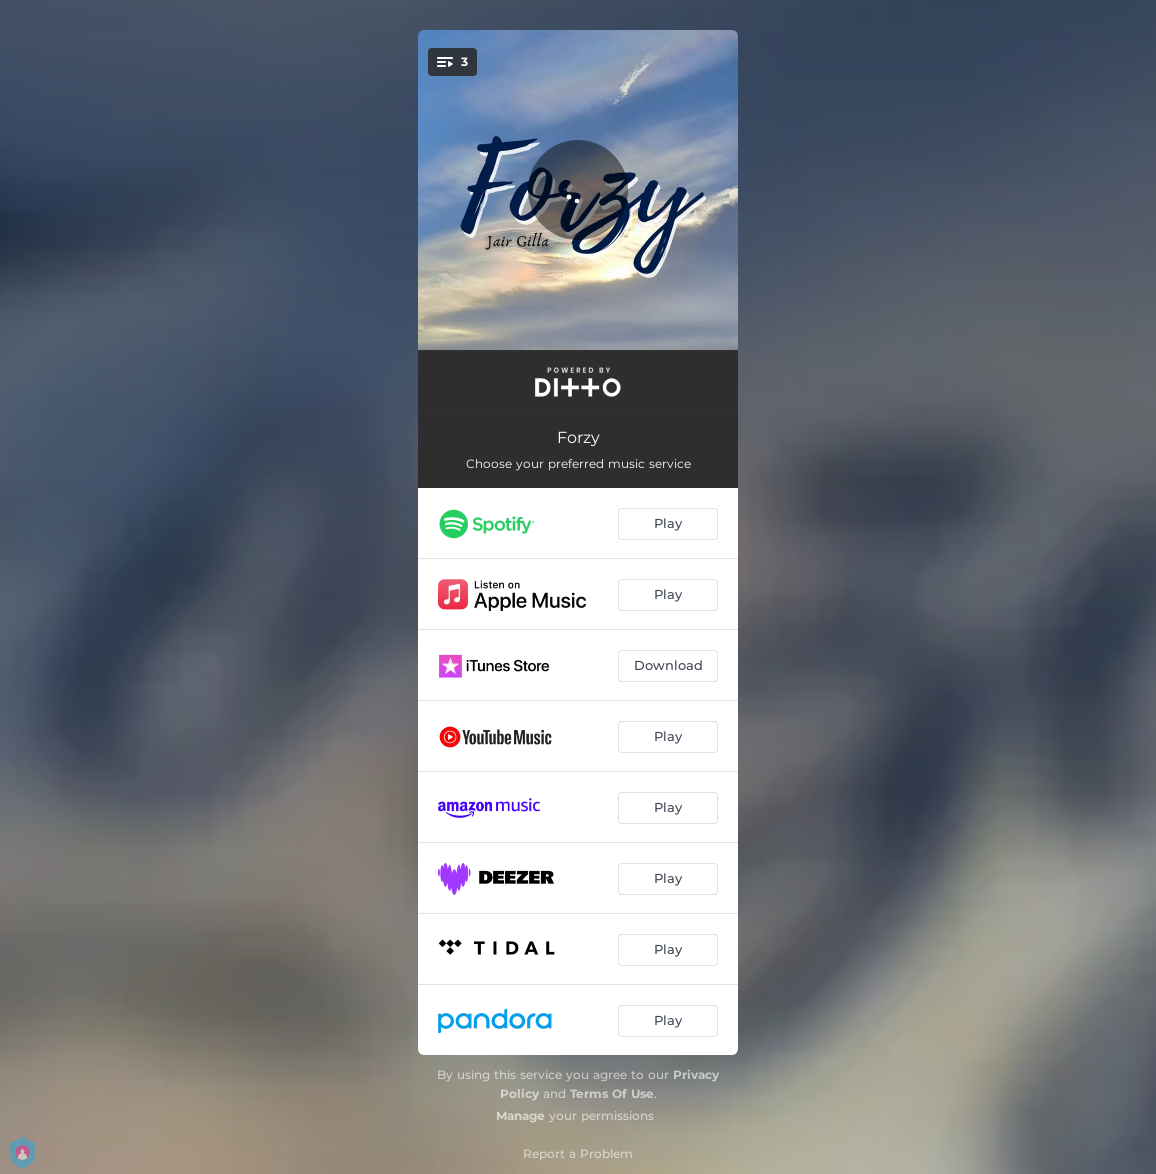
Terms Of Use (612, 1093)
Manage (520, 1115)
